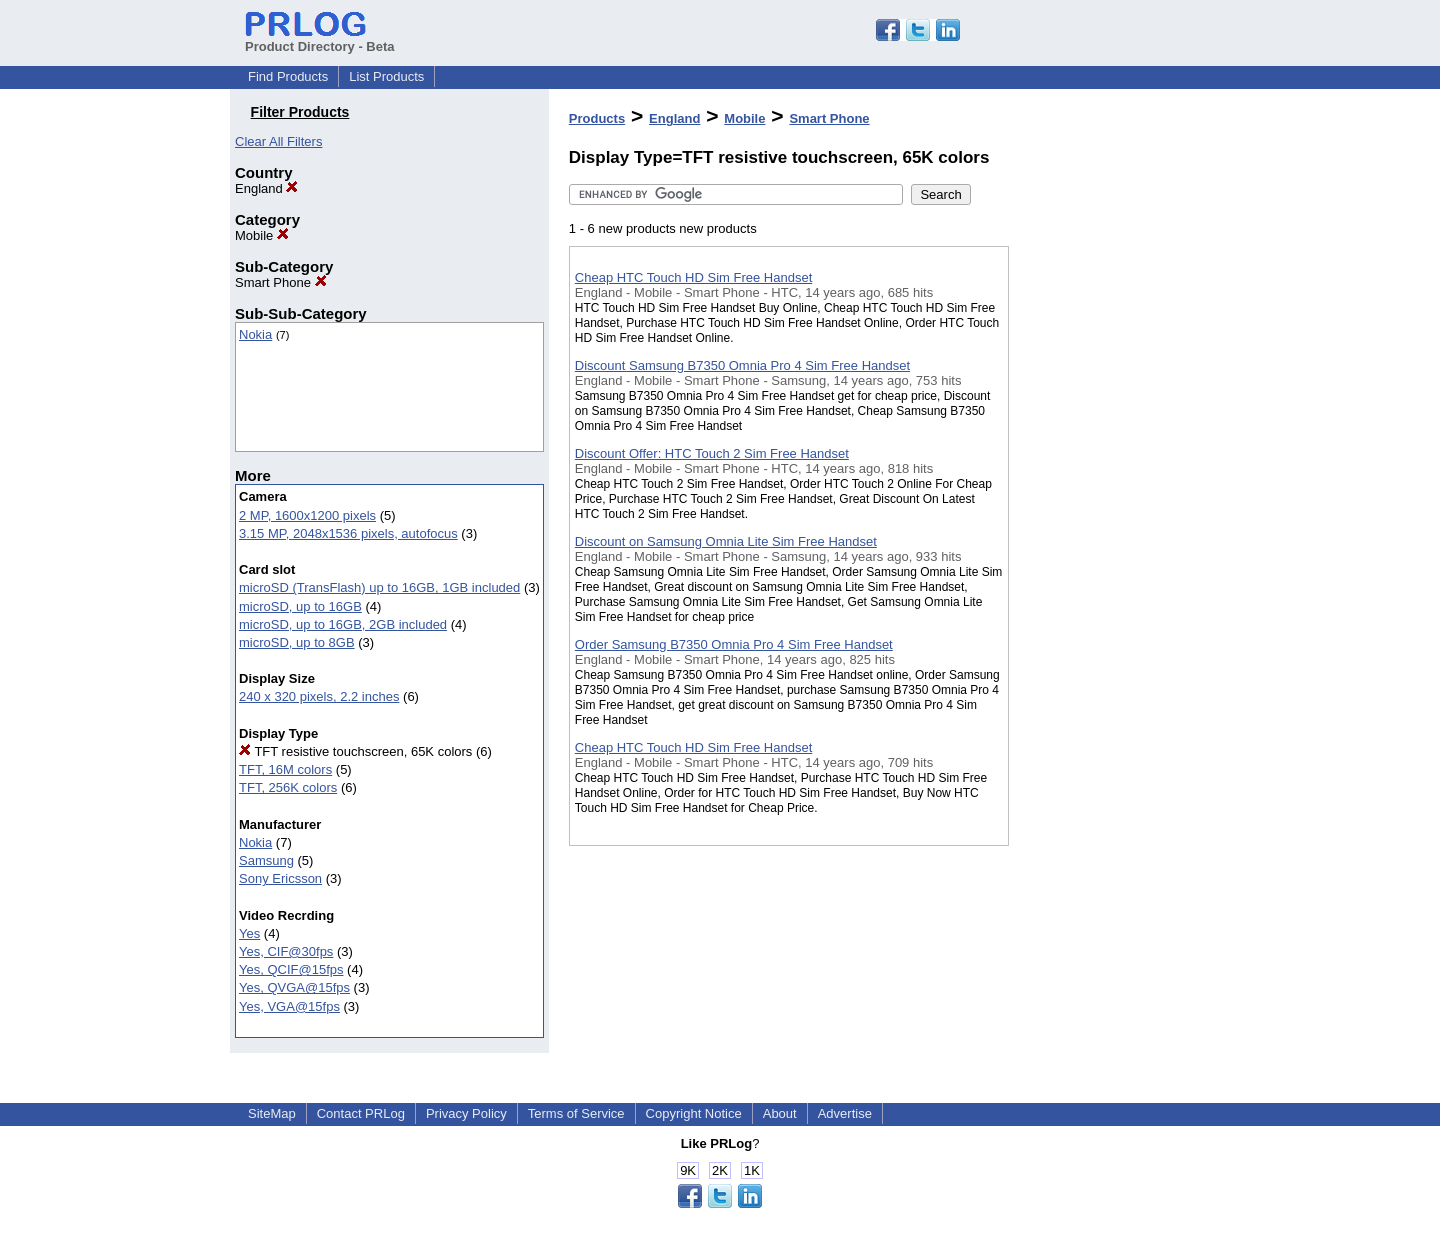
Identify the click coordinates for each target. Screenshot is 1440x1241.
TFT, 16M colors (285, 769)
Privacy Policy (466, 1113)
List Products (386, 76)
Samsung (266, 860)
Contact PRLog (361, 1113)
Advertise (845, 1113)
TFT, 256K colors (288, 787)
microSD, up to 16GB (300, 606)
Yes (249, 933)
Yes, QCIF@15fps (291, 969)
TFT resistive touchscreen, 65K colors (355, 751)
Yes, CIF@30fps (286, 951)
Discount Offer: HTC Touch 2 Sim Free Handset (712, 453)
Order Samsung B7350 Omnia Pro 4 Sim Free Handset (734, 644)
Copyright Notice (694, 1113)
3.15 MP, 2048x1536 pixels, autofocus (348, 533)
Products (597, 118)
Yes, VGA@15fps (289, 1006)
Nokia (255, 334)
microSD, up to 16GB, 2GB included (343, 624)
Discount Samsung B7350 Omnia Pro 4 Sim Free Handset (742, 365)
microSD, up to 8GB (297, 642)
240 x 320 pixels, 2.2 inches (319, 696)
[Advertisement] (1109, 519)
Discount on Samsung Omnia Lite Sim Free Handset (726, 541)
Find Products (288, 76)
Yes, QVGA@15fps (294, 987)
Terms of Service (576, 1113)
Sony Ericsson (280, 878)
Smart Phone (281, 282)
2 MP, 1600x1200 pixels (307, 515)
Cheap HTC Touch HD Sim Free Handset (693, 277)
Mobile (262, 235)
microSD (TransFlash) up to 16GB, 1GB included (379, 587)
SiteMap (272, 1113)
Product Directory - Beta (320, 39)
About (780, 1113)
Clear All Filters (278, 141)
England (266, 188)
